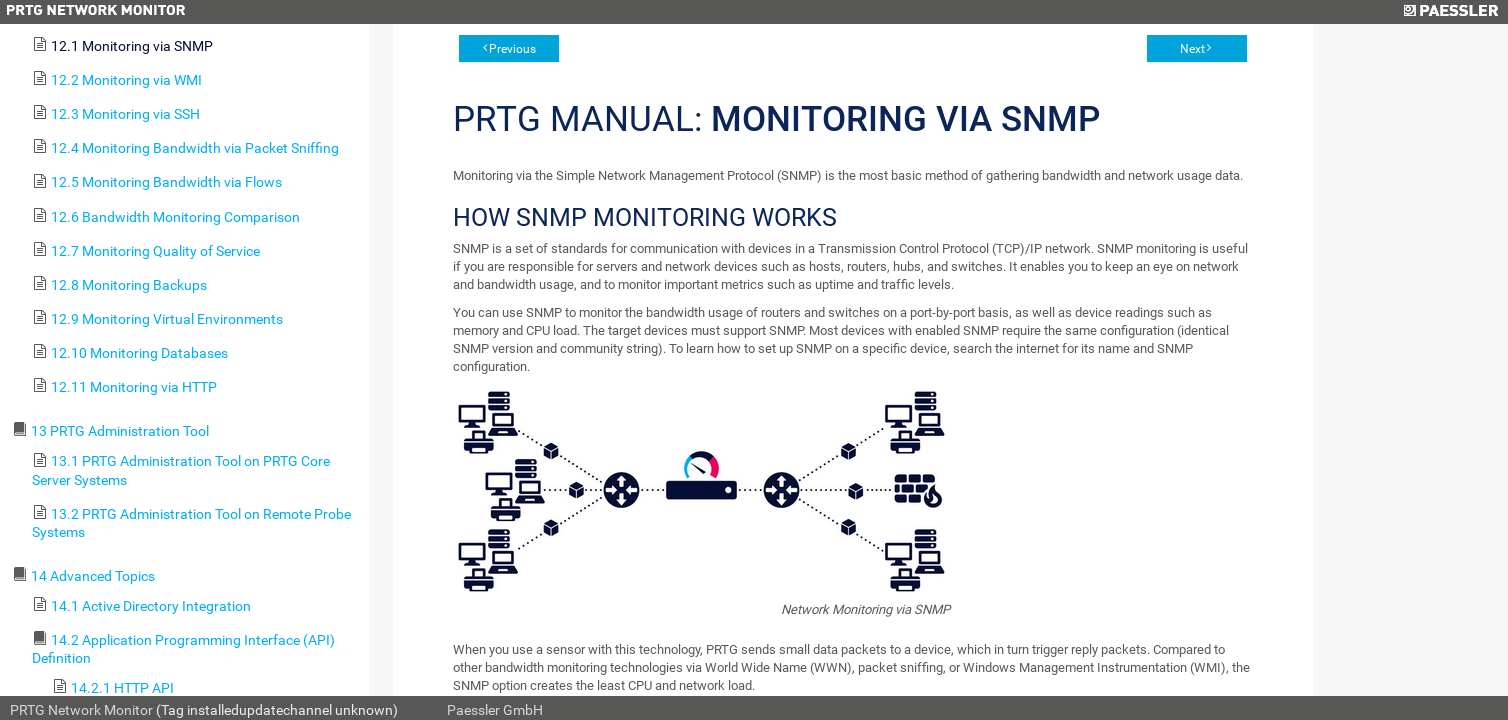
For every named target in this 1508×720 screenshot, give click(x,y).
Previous (512, 49)
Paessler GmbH (495, 710)
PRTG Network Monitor (81, 710)
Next (1192, 49)
